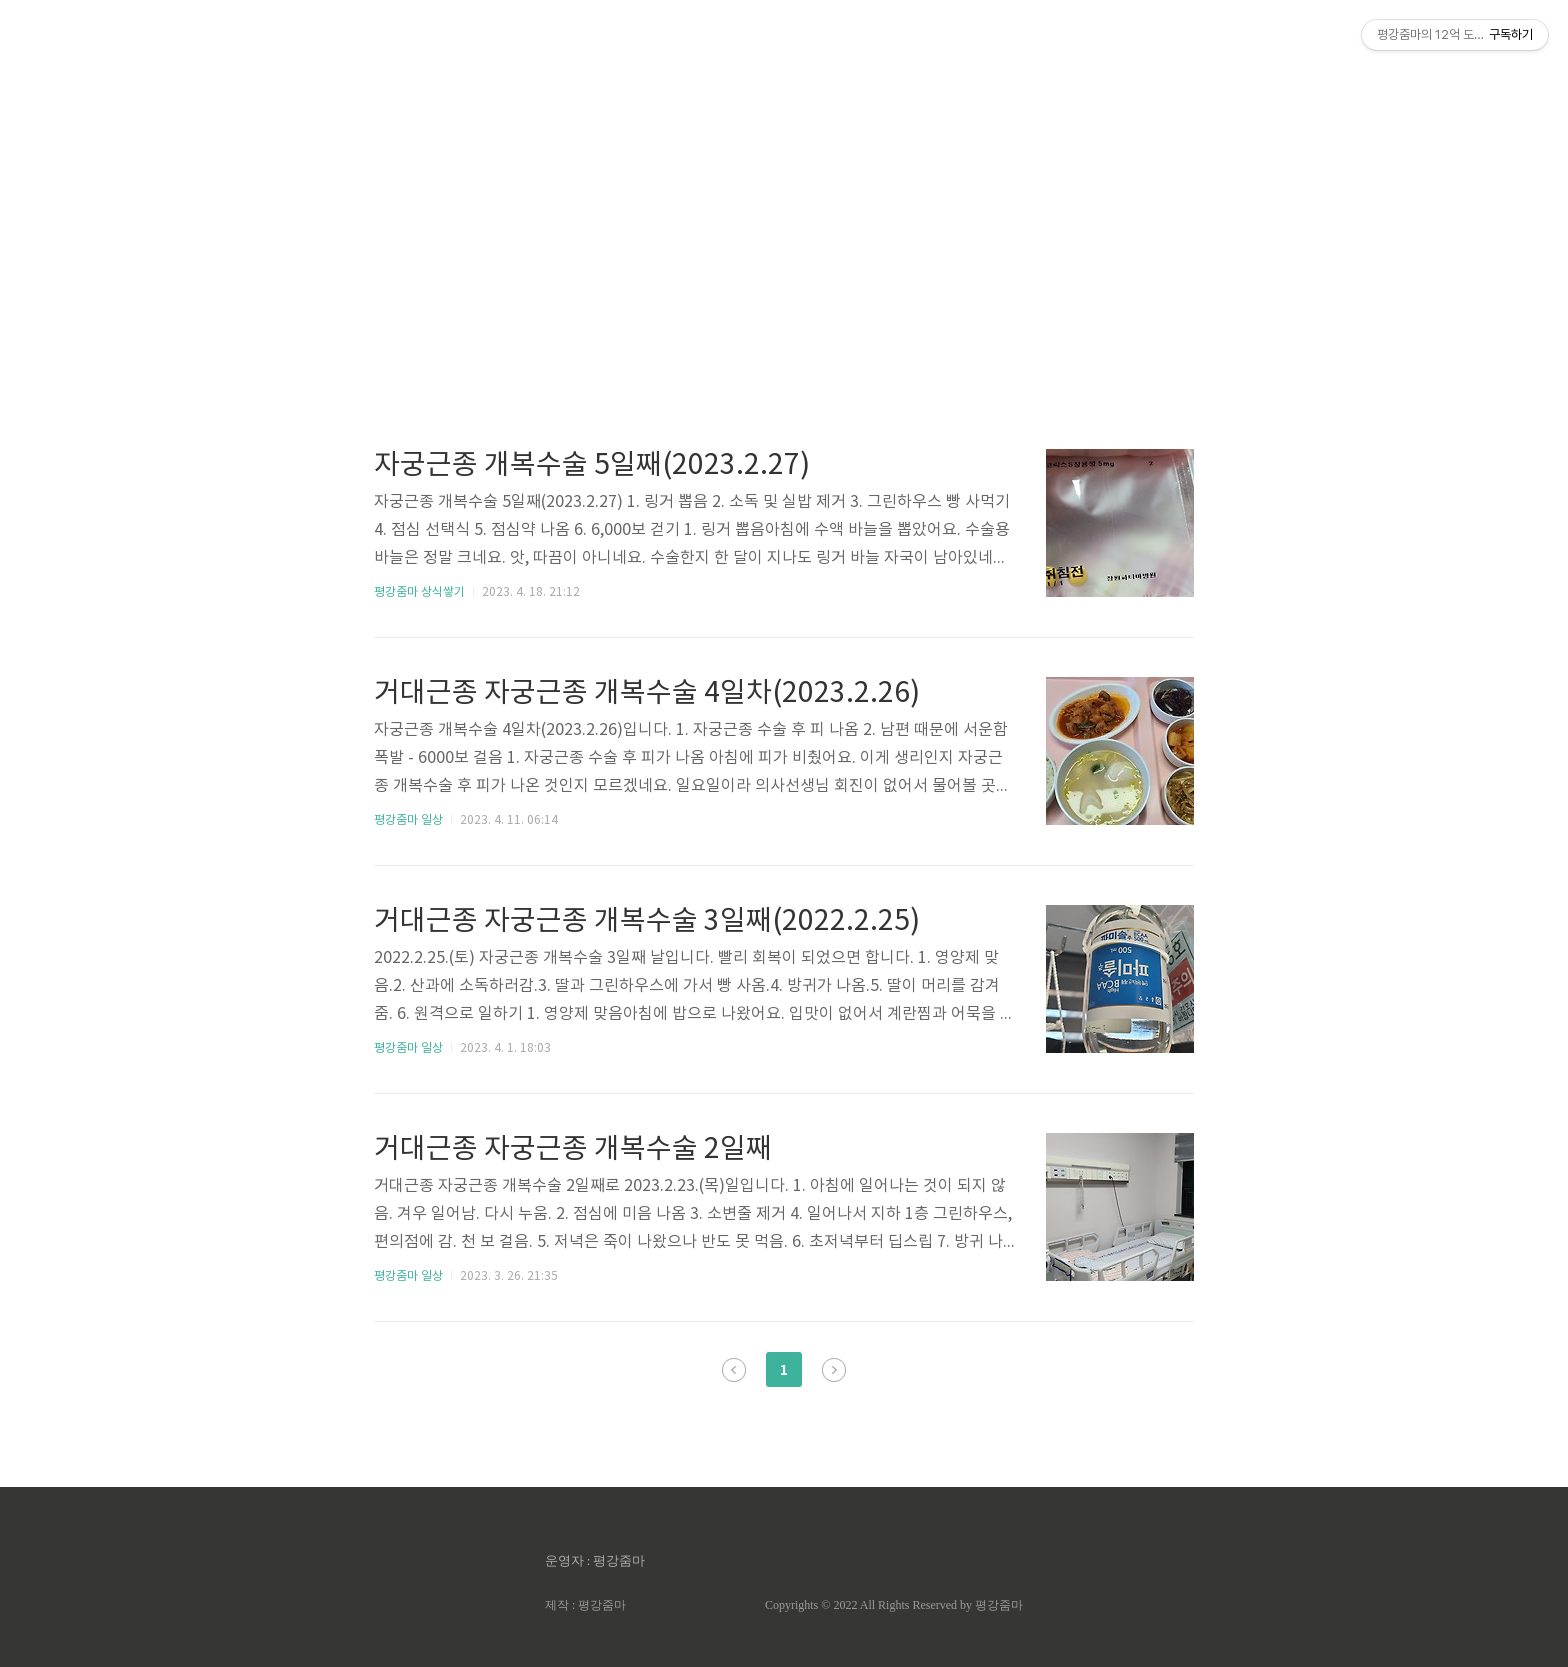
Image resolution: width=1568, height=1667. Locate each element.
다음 (834, 1370)
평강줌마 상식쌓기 (419, 592)
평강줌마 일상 (408, 820)
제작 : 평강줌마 (585, 1605)
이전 (734, 1370)
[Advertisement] (784, 190)
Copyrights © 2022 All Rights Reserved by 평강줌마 (894, 1605)
